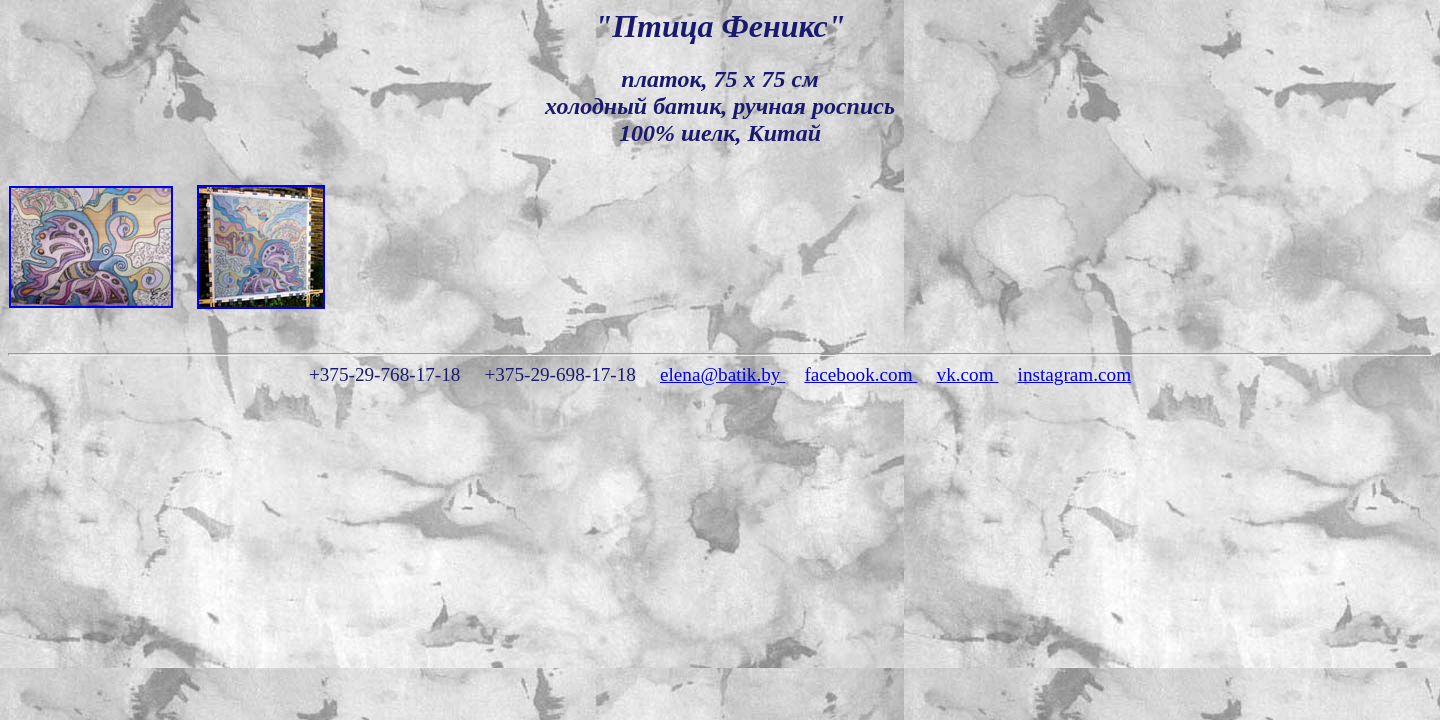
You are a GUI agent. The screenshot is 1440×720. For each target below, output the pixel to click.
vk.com (968, 374)
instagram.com (1075, 374)
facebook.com (860, 374)
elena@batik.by (722, 374)
